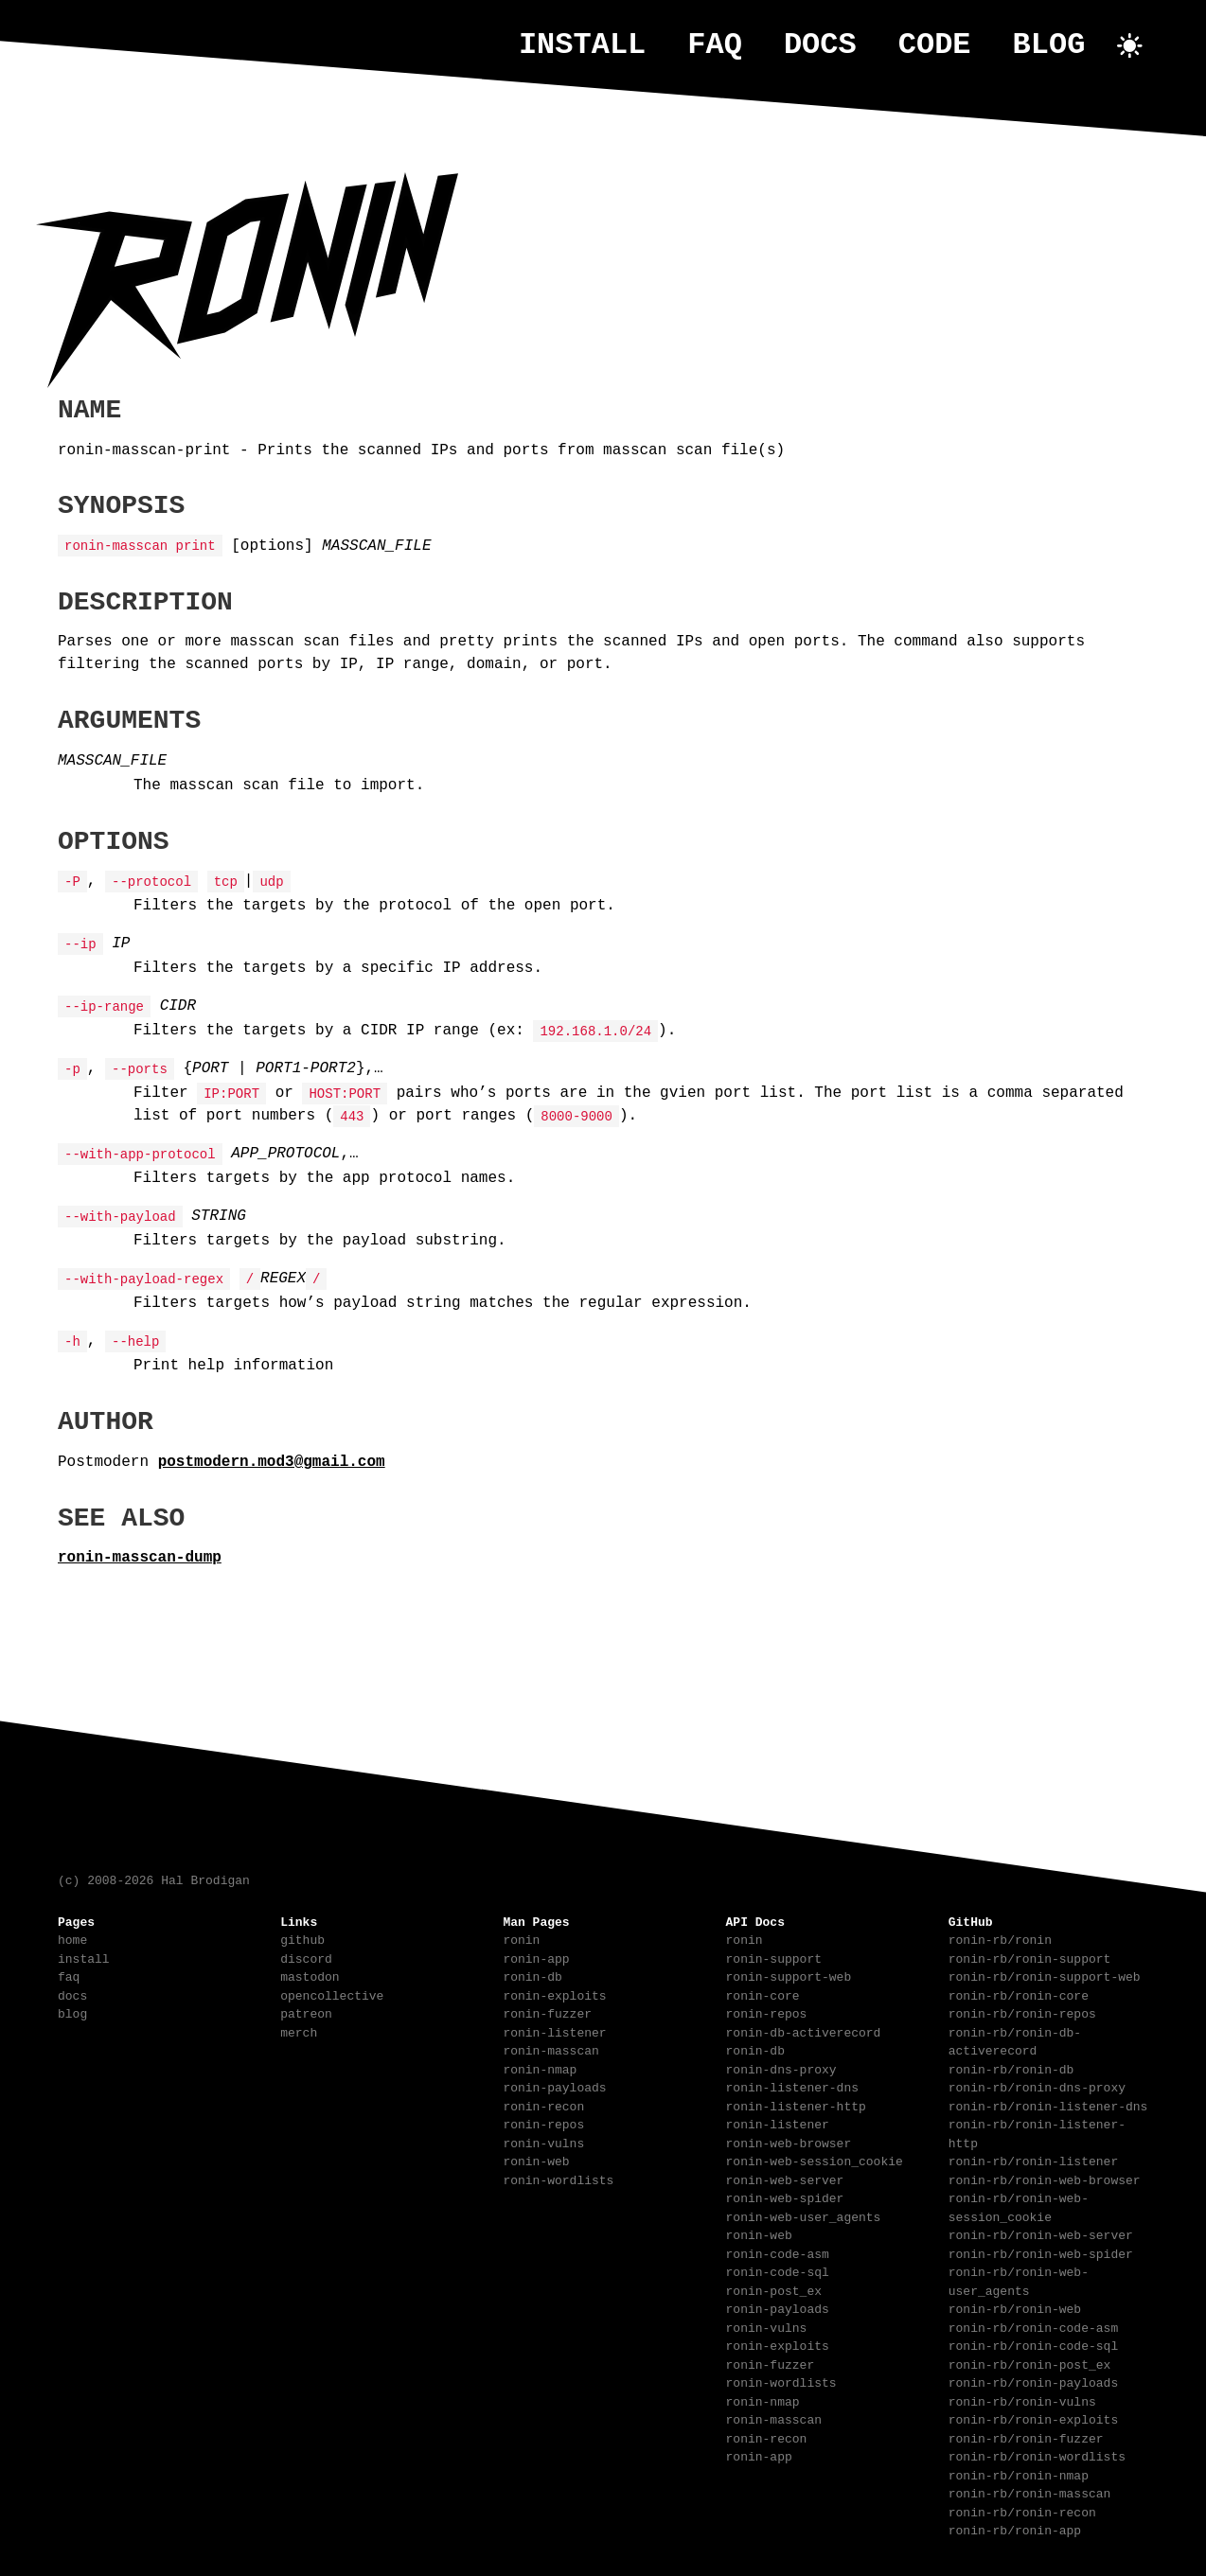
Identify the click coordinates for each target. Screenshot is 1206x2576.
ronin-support (774, 1957)
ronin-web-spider (785, 2196)
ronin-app (536, 1957)
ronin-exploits (554, 1994)
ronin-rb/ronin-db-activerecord (1015, 2040)
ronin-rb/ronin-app (1015, 2528)
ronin (521, 1938)
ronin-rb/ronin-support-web (1045, 1975)
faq (714, 45)
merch (298, 2030)
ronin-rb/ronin (1000, 1938)
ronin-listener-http (796, 2104)
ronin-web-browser (789, 2141)
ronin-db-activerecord (803, 2030)
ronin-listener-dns (792, 2085)
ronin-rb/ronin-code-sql (1033, 2344)
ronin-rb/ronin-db (1011, 2067)
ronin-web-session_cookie (814, 2159)
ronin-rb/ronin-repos (1022, 2011)
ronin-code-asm (777, 2252)
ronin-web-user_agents (803, 2215)
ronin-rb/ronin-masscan (1030, 2491)
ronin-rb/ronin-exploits (1033, 2417)
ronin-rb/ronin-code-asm (1033, 2326)
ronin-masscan (550, 2048)
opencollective (331, 1994)
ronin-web (536, 2159)
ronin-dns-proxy (781, 2067)
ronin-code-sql (777, 2270)
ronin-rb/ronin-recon (1022, 2510)
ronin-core (763, 1994)
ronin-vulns (543, 2141)
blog (1049, 45)
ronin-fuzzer (547, 2011)
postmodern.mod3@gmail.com (271, 1460)
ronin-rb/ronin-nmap (1019, 2473)
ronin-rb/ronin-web (1015, 2307)
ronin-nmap (539, 2067)
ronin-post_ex (774, 2289)
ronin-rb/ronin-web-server (1041, 2233)
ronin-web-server (785, 2178)
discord (306, 1957)
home (72, 1938)
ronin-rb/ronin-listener (1033, 2159)
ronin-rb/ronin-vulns (1022, 2399)
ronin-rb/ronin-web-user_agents (1019, 2280)
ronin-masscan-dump (140, 1555)
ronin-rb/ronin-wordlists (1037, 2454)
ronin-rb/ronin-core (1019, 1994)
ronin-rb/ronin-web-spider (1041, 2252)
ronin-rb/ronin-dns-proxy (1037, 2085)
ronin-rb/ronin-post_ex (1030, 2363)
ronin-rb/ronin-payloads (1033, 2381)
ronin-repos (543, 2122)
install (582, 45)
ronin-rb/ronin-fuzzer (1026, 2436)
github (302, 1938)
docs (820, 45)
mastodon (309, 1975)
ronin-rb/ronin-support (1030, 1957)
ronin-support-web (789, 1975)
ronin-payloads (554, 2085)
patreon (306, 2011)
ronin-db (532, 1975)
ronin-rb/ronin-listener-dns (1048, 2104)
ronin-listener (554, 2030)
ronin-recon (543, 2104)
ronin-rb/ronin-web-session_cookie (1019, 2206)
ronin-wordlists (558, 2178)
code (934, 45)
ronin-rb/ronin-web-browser (1045, 2178)
